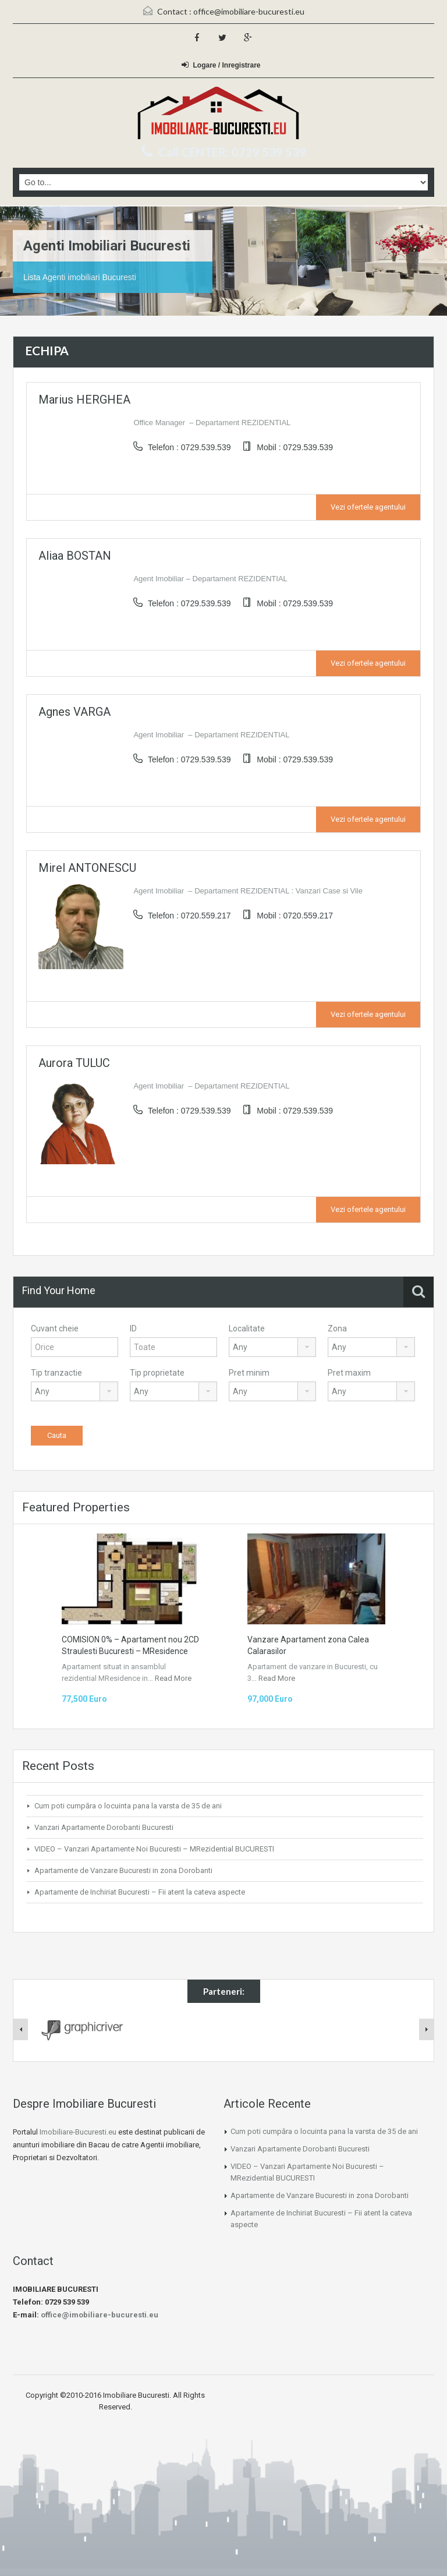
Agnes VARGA (74, 712)
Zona (337, 1328)
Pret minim (249, 1372)
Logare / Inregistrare (221, 65)
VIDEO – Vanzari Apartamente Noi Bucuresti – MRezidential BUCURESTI (154, 1848)
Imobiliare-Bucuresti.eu (78, 2132)
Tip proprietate (157, 1372)
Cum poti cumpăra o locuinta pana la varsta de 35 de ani (128, 1805)
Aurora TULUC (74, 1063)
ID (133, 1328)
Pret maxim (349, 1372)
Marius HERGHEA (84, 400)
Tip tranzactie (56, 1372)
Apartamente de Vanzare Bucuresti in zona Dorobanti (123, 1870)
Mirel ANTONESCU (87, 868)
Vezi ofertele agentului (368, 507)
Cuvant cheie (55, 1328)
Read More (173, 1678)
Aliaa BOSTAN (74, 556)
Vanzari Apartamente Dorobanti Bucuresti (103, 1827)
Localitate (247, 1328)
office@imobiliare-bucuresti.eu (248, 11)
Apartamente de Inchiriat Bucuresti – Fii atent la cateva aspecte (139, 1892)
